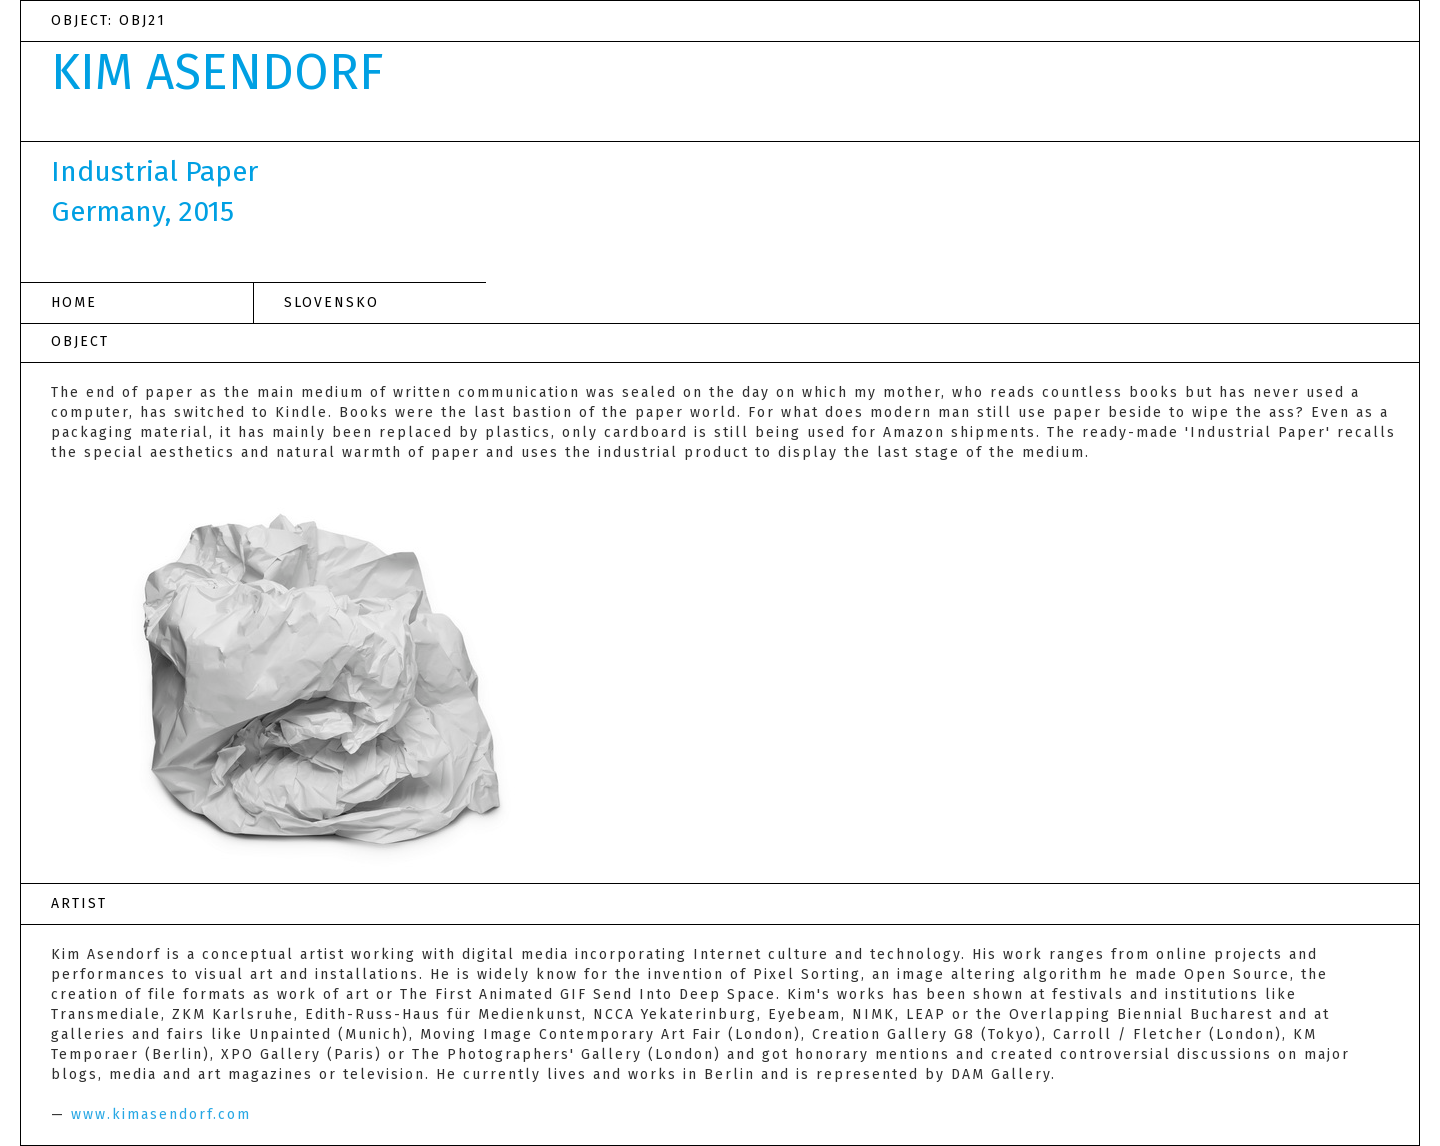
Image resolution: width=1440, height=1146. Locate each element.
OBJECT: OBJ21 (108, 20)
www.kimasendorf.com (161, 1114)
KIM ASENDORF (217, 72)
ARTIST (79, 903)
